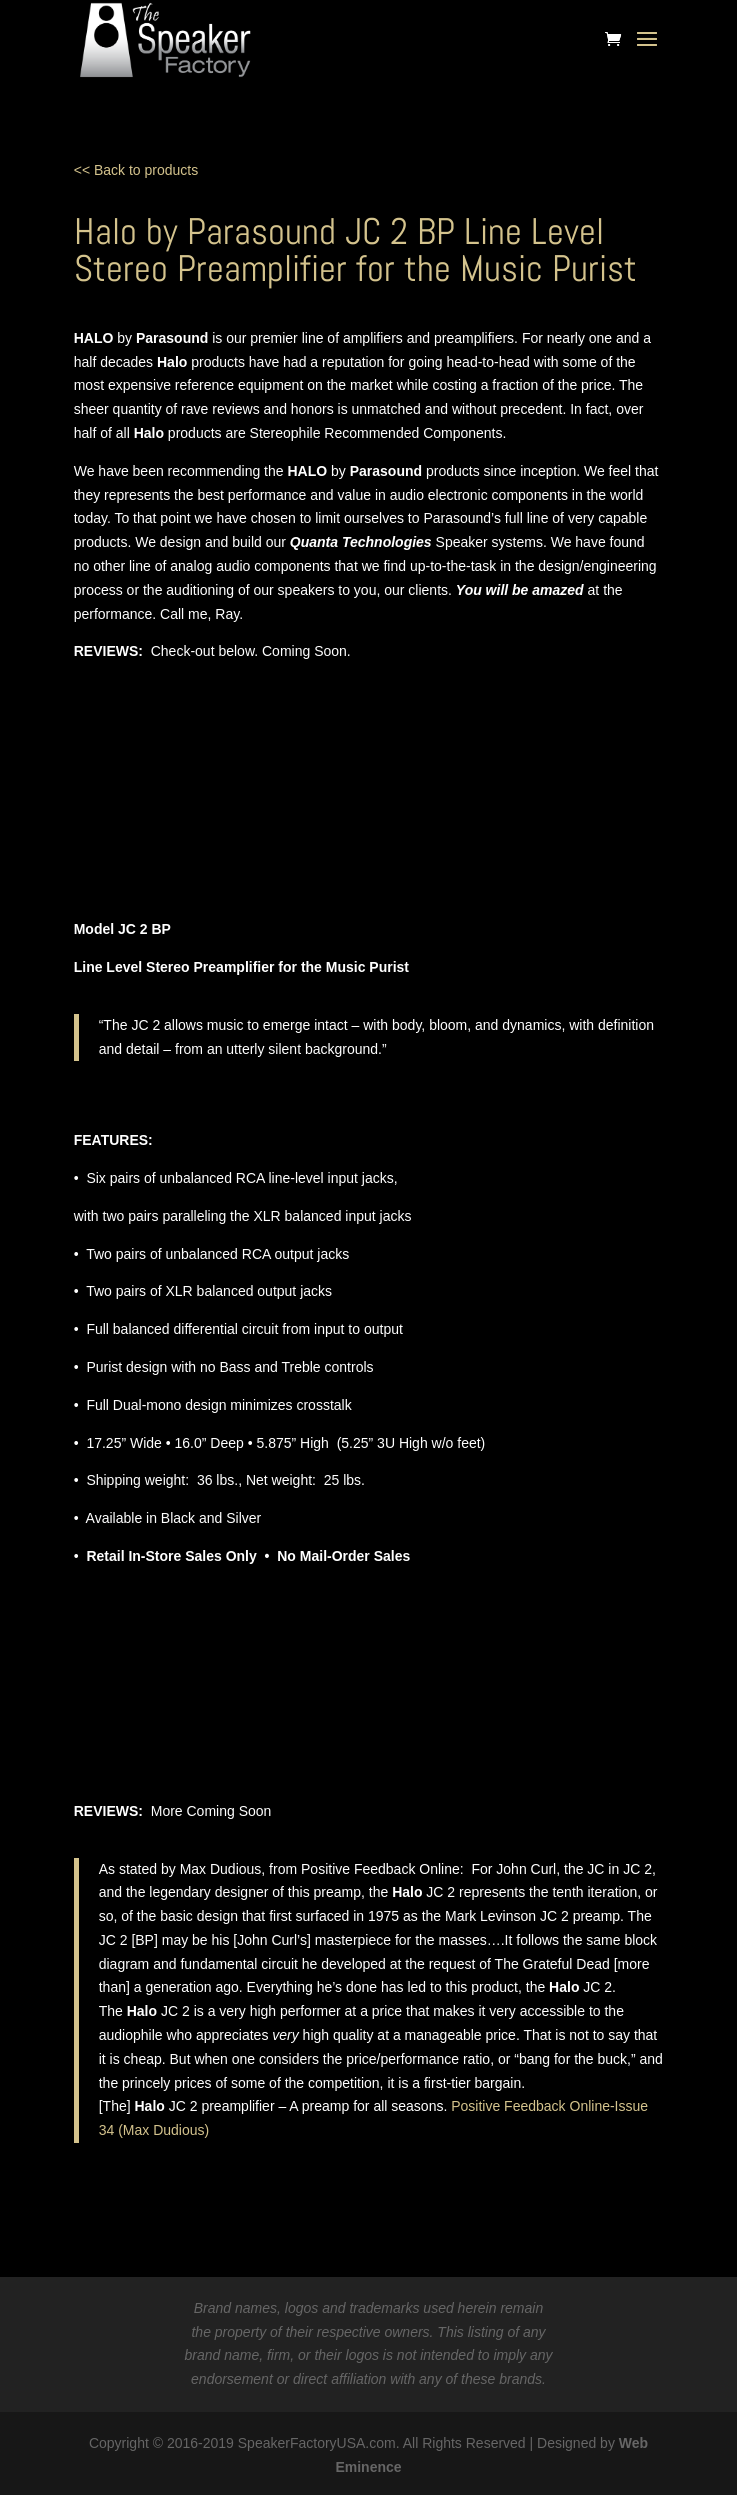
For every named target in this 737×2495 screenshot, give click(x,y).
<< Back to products (136, 170)
